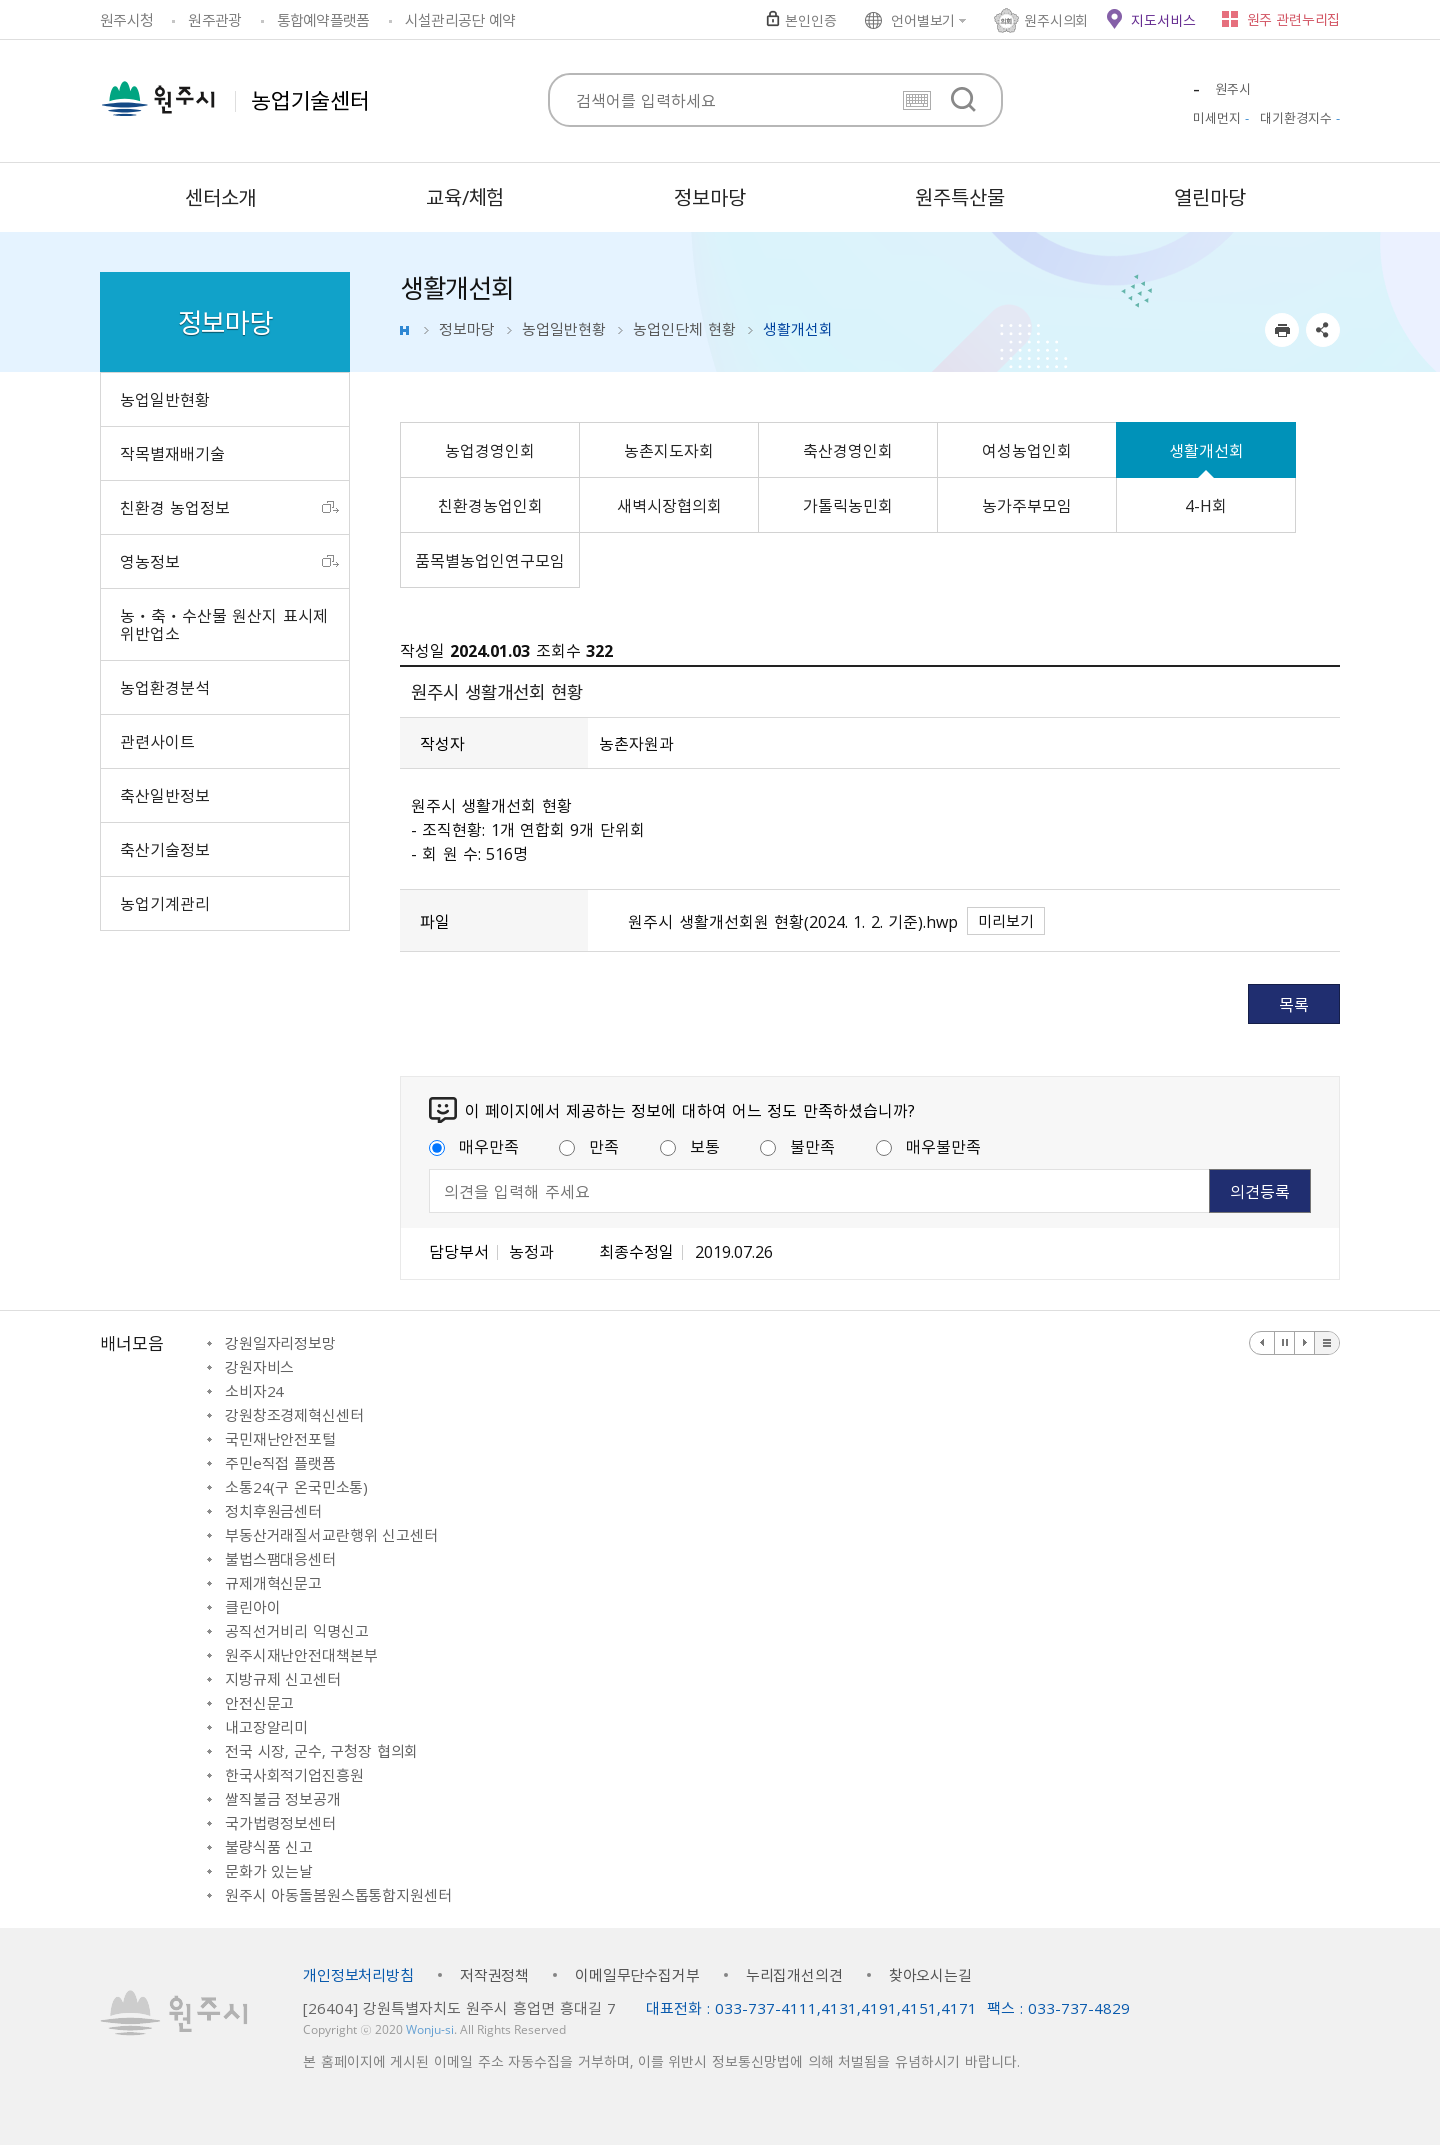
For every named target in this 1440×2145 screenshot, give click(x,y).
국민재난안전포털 (280, 1439)
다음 (1305, 1343)
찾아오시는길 (930, 1975)
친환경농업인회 (490, 505)
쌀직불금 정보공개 (283, 1799)
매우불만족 (928, 1146)
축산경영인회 (848, 450)
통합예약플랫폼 (323, 20)
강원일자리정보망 (280, 1343)
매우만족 (474, 1146)
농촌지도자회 (669, 450)
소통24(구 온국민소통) (296, 1487)
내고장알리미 (266, 1727)
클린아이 (252, 1607)
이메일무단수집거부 (637, 1975)
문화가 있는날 (269, 1871)
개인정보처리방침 (358, 1975)
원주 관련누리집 (1293, 19)
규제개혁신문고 (273, 1583)
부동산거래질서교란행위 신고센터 (331, 1535)
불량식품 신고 (269, 1847)
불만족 (797, 1146)
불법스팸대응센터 (280, 1559)
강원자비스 (259, 1367)
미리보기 (1006, 921)
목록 (1294, 1004)
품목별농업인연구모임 (490, 560)
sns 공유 (1323, 330)
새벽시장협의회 (669, 505)
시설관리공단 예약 (460, 20)
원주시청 (126, 20)
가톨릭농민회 (848, 505)
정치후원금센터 (273, 1511)
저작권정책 (494, 1975)
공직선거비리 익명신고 (296, 1631)
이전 (1262, 1343)
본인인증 (810, 20)
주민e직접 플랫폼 (280, 1463)
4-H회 (1206, 505)
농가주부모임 (1027, 505)
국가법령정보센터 (280, 1823)
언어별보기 (923, 20)
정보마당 (467, 329)
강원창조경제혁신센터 (294, 1415)
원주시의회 (1056, 20)
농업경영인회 (490, 450)
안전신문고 (259, 1703)
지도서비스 (1163, 20)
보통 (690, 1146)
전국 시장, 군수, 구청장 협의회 (321, 1751)
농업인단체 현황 (684, 329)
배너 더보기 (1327, 1343)
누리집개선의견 (794, 1975)
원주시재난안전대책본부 (301, 1655)
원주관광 (214, 20)
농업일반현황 (564, 329)
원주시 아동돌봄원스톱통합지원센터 (338, 1895)
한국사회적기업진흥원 (294, 1775)
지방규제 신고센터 (283, 1679)
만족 (589, 1146)
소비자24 (254, 1391)
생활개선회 (1206, 450)
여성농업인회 (1027, 450)
